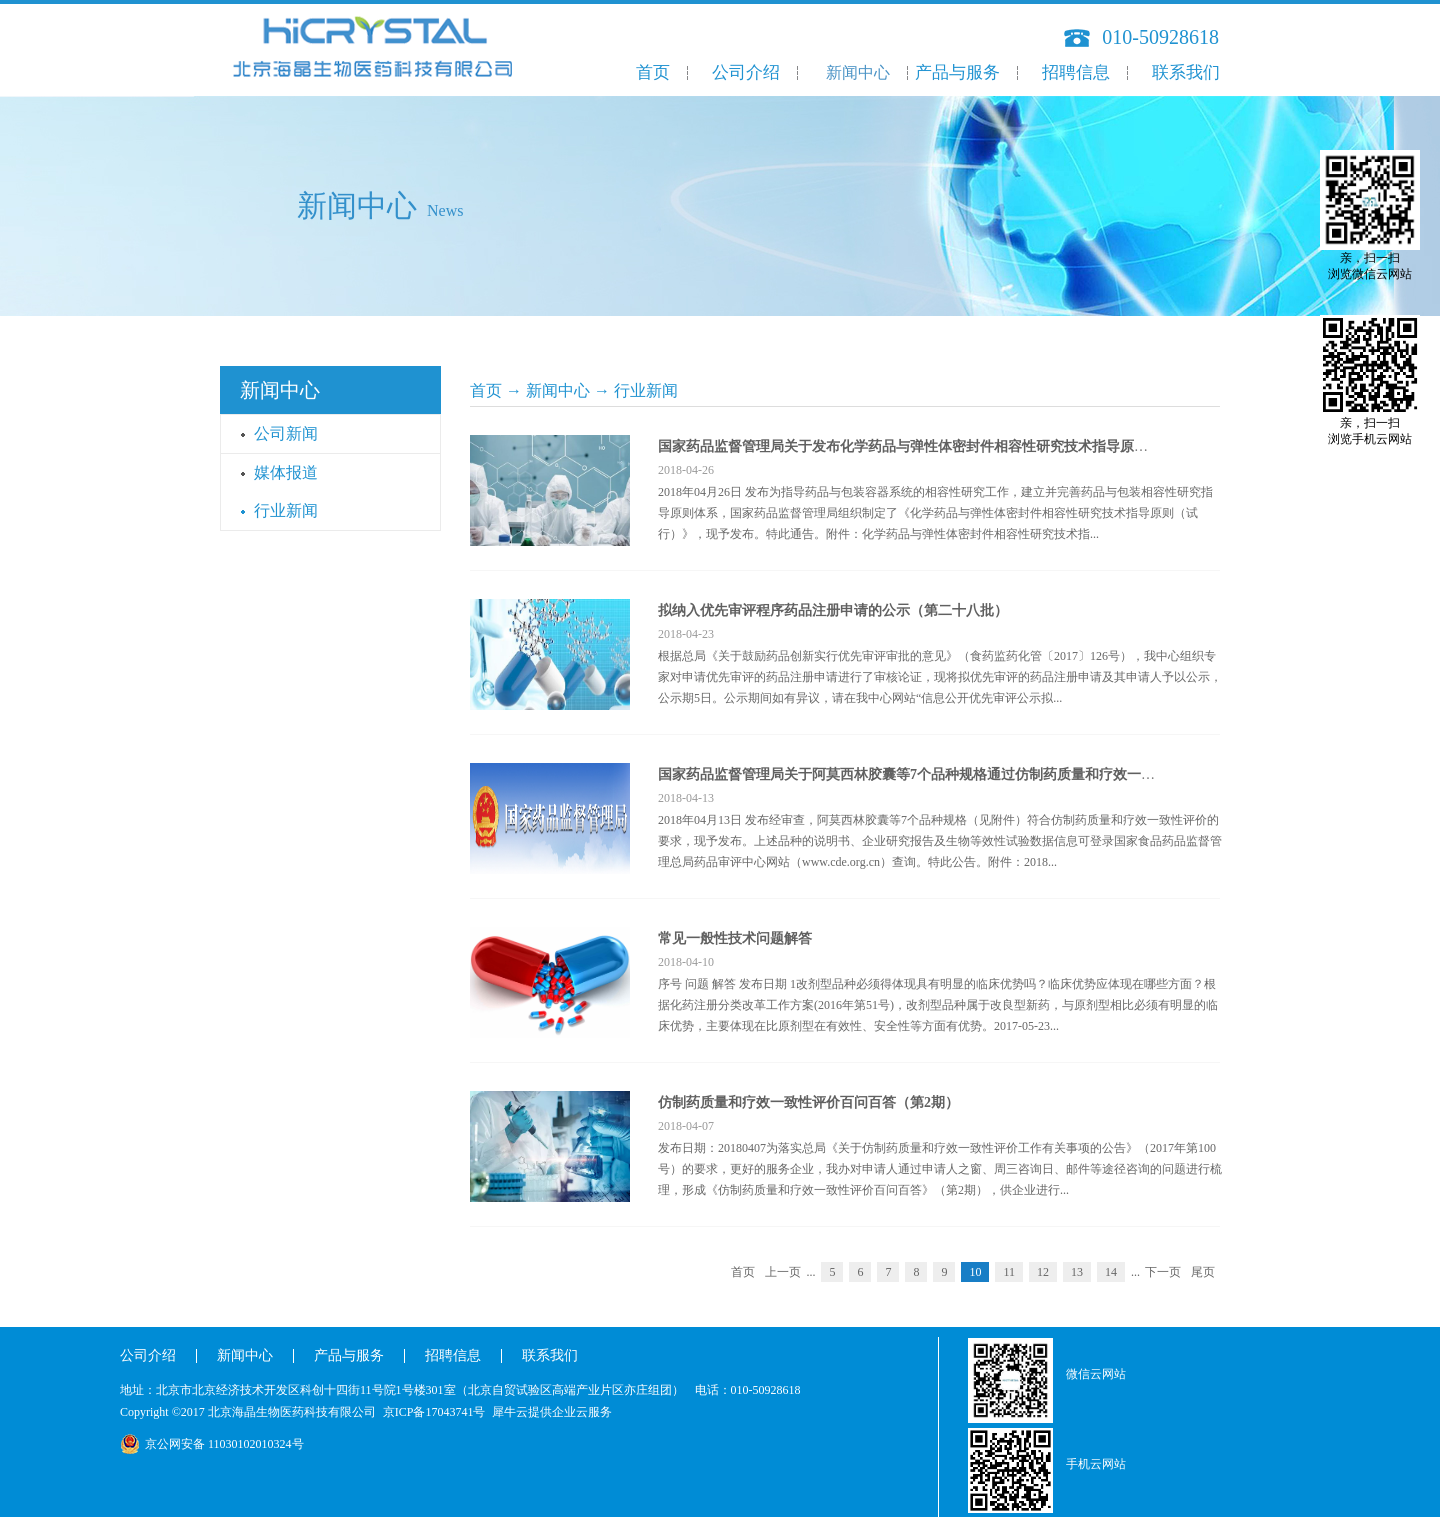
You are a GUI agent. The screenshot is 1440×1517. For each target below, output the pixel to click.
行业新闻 (646, 390)
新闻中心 (558, 390)
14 (1111, 1272)
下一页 (1163, 1272)
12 (1043, 1272)
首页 (653, 72)
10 (975, 1272)
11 (1009, 1272)
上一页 (783, 1272)
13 (1077, 1272)
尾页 (1203, 1272)
